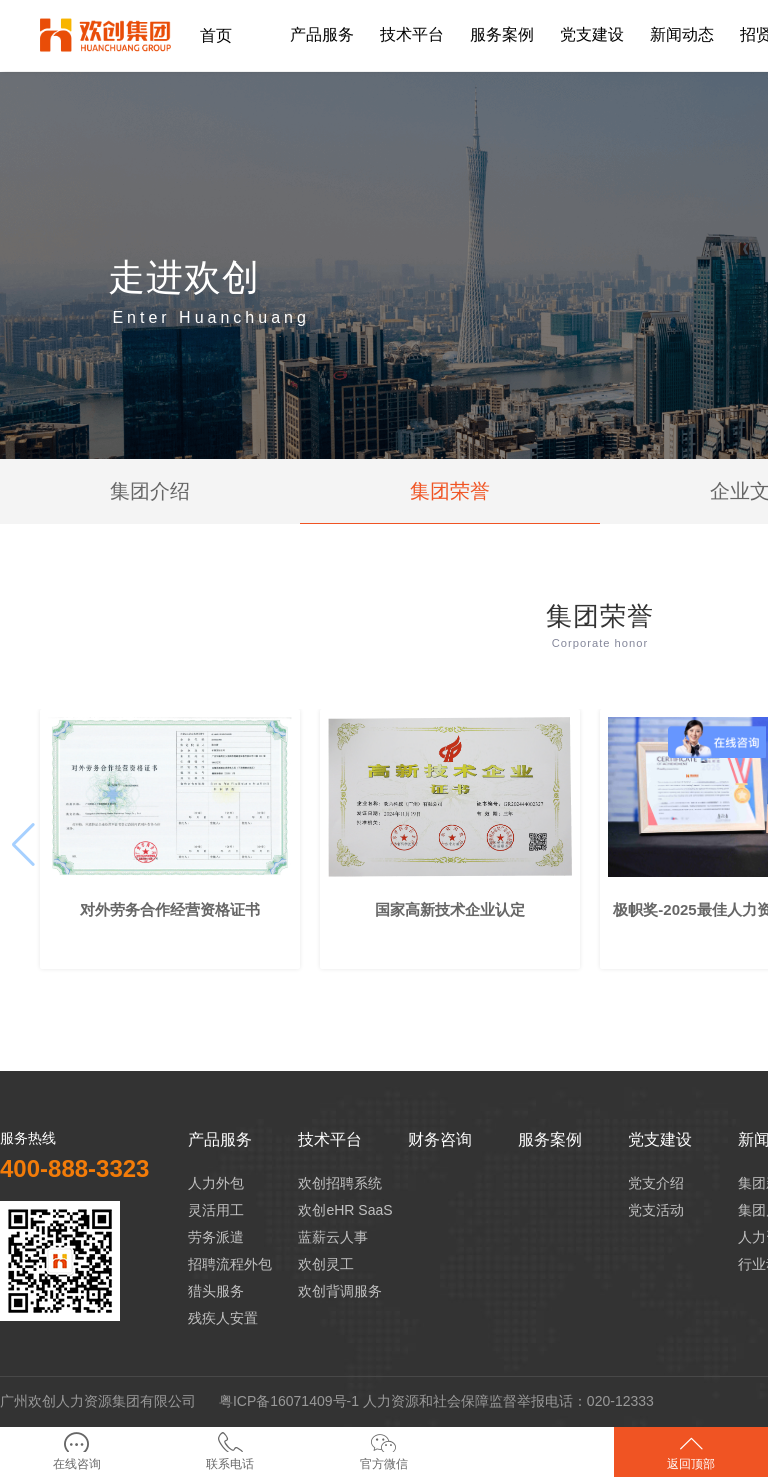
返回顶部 (691, 1451)
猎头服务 (216, 1291)
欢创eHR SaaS (345, 1210)
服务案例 (550, 1139)
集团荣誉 (450, 491)
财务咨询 (440, 1139)
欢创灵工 (326, 1264)
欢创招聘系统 (340, 1183)
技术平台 (330, 1139)
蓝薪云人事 (333, 1237)
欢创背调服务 (340, 1291)
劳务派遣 (216, 1237)
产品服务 (220, 1139)
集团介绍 (150, 491)
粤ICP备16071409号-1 (289, 1401)
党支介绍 (656, 1183)
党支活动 (656, 1210)
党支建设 (660, 1139)
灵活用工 (216, 1210)
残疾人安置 (223, 1318)
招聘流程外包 (230, 1264)
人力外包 (216, 1183)
